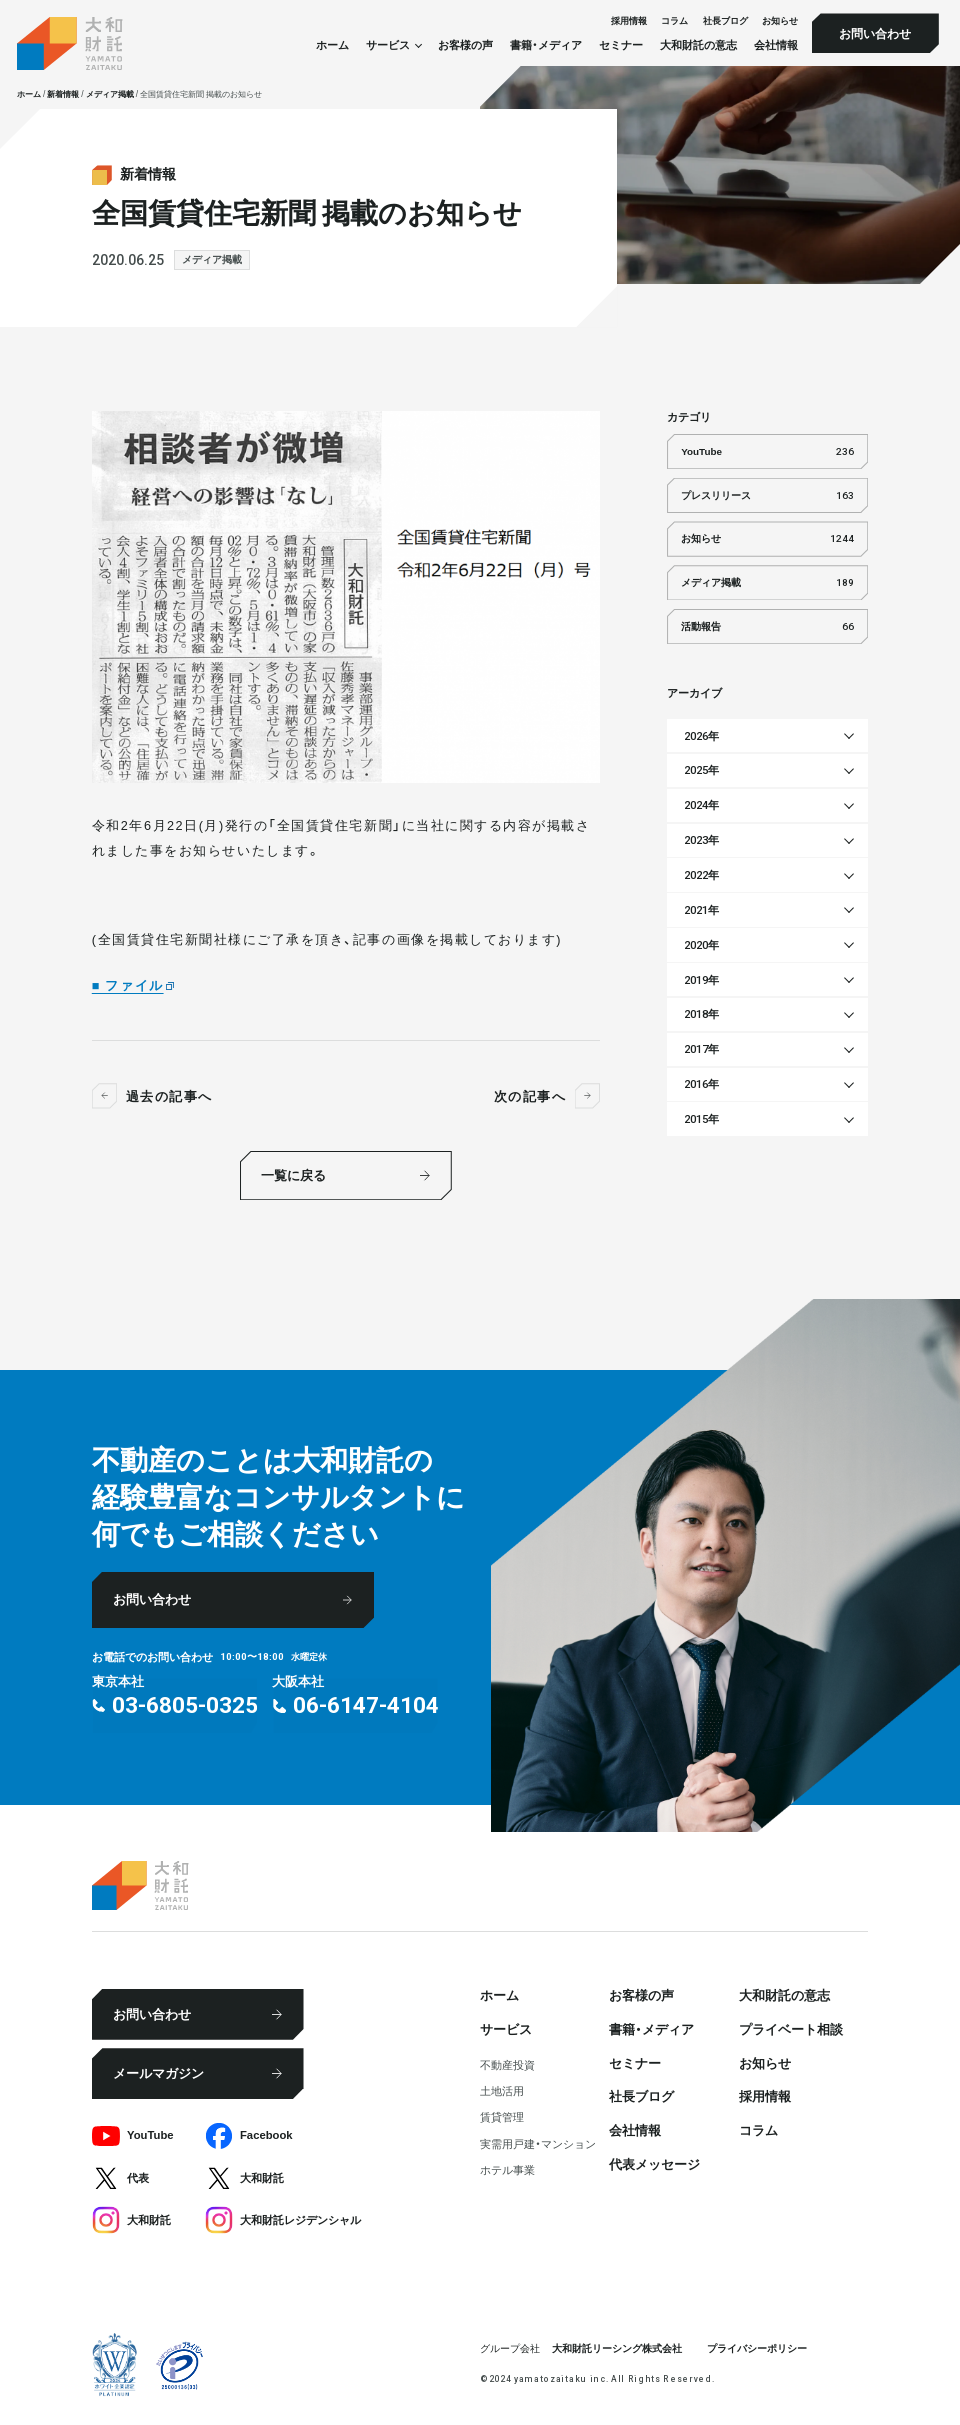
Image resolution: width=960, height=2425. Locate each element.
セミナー (621, 45)
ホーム (332, 45)
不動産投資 (507, 2064)
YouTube (767, 451)
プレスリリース (767, 495)
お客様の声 (465, 45)
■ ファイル (128, 984)
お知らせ (780, 20)
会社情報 (776, 45)
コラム (674, 20)
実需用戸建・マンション (538, 2143)
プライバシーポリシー (757, 2348)
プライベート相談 (791, 2028)
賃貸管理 (502, 2116)
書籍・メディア (546, 45)
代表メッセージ (654, 2163)
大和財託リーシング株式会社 (617, 2348)
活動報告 (767, 626)
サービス (506, 2028)
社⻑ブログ (725, 20)
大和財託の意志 (698, 45)
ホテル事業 (507, 2169)
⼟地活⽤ (502, 2090)
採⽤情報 (629, 20)
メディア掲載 (212, 259)
